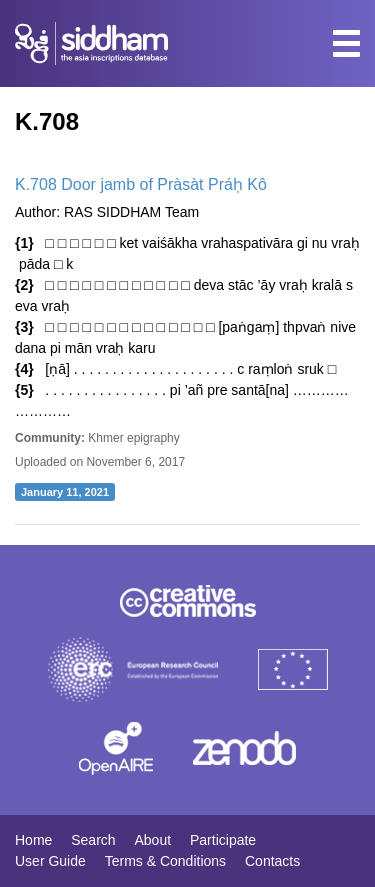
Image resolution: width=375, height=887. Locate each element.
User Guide (50, 861)
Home (33, 840)
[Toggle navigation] (346, 43)
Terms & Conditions (165, 861)
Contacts (272, 861)
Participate (223, 840)
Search (93, 840)
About (153, 840)
